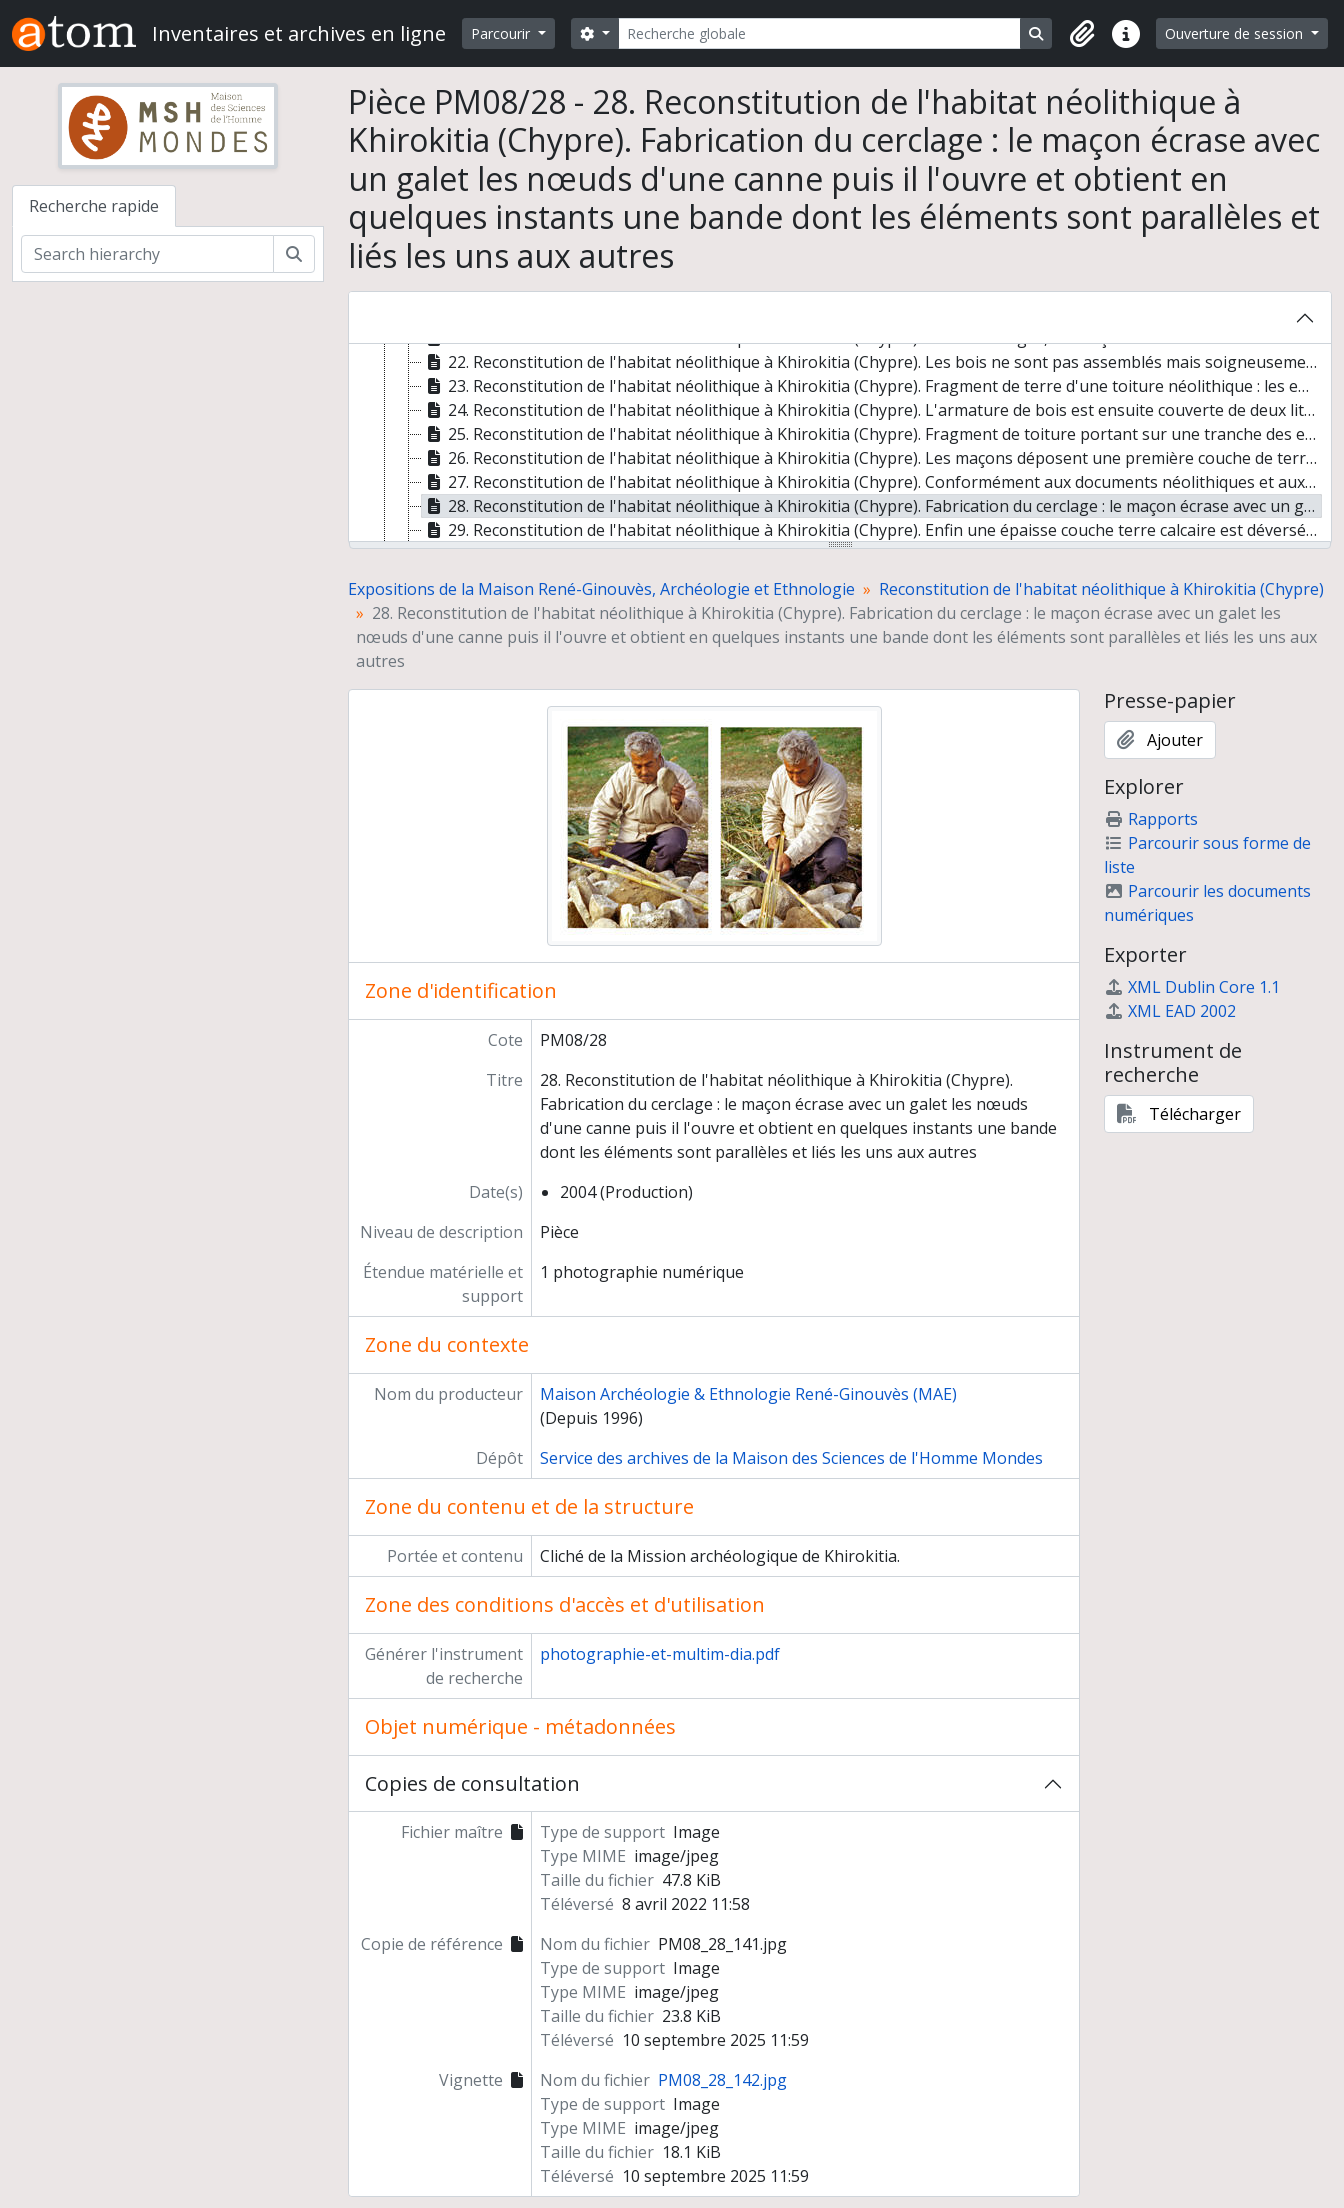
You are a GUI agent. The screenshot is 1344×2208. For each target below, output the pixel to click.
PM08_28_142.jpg (722, 2080)
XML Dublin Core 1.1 (1192, 987)
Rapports (1151, 819)
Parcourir (502, 33)
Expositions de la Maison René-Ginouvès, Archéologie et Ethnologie (601, 589)
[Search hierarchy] (147, 254)
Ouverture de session (1236, 33)
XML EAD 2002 (1170, 1011)
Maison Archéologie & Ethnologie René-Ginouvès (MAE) (748, 1394)
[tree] (840, 444)
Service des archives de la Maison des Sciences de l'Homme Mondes (791, 1458)
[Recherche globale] (820, 33)
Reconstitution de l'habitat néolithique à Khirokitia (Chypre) (1101, 589)
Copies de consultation (472, 1783)
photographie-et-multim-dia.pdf (660, 1654)
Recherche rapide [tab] (94, 206)
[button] (1082, 34)
